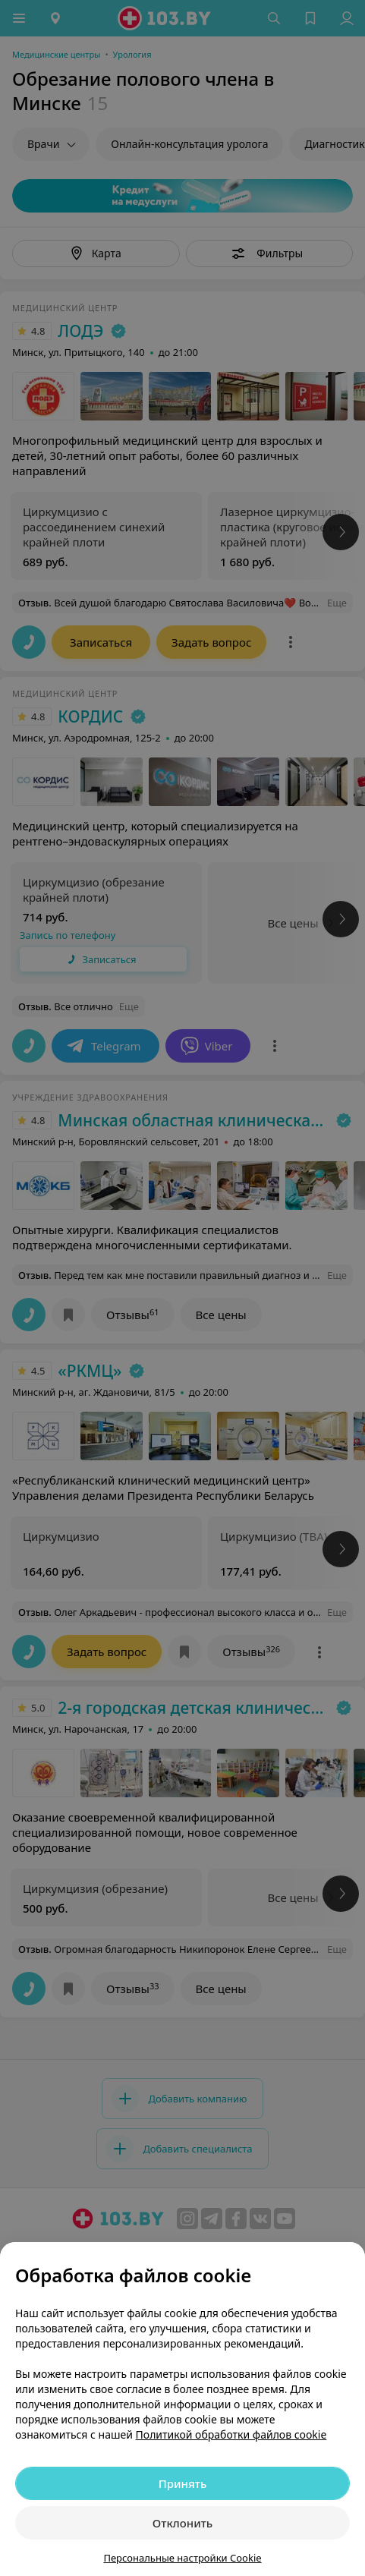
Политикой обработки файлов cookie (231, 2434)
